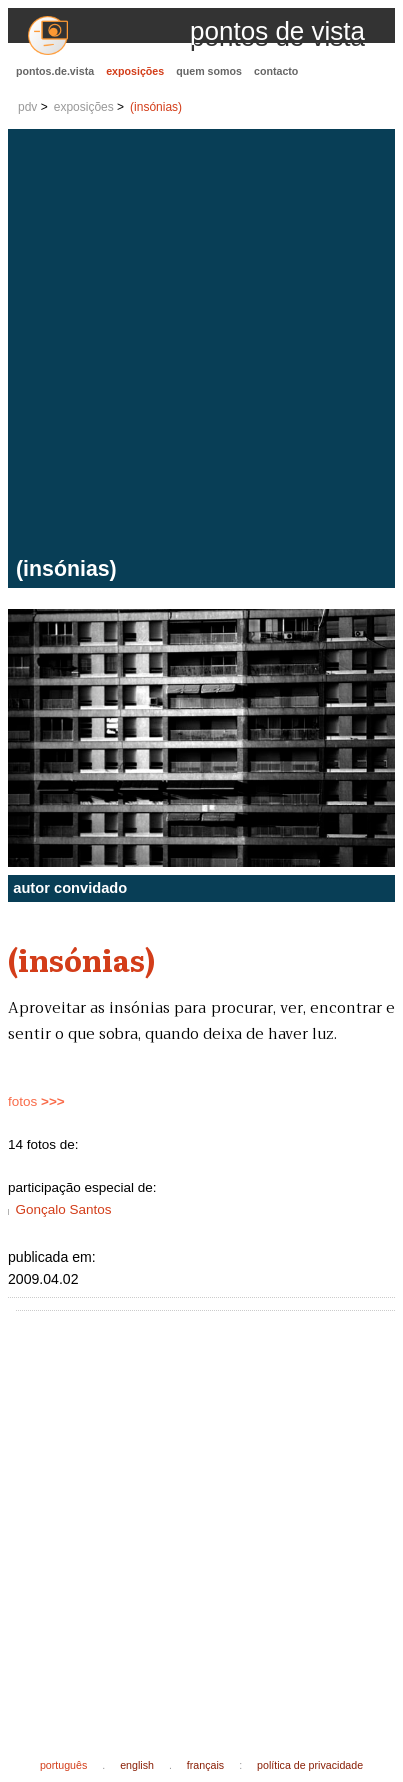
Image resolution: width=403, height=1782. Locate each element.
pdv (27, 107)
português (63, 1765)
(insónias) (156, 107)
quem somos (209, 71)
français (205, 1765)
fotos (36, 1101)
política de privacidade (310, 1765)
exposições (135, 71)
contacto (276, 71)
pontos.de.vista (55, 71)
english (137, 1765)
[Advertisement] (201, 345)
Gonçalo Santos (63, 1209)
